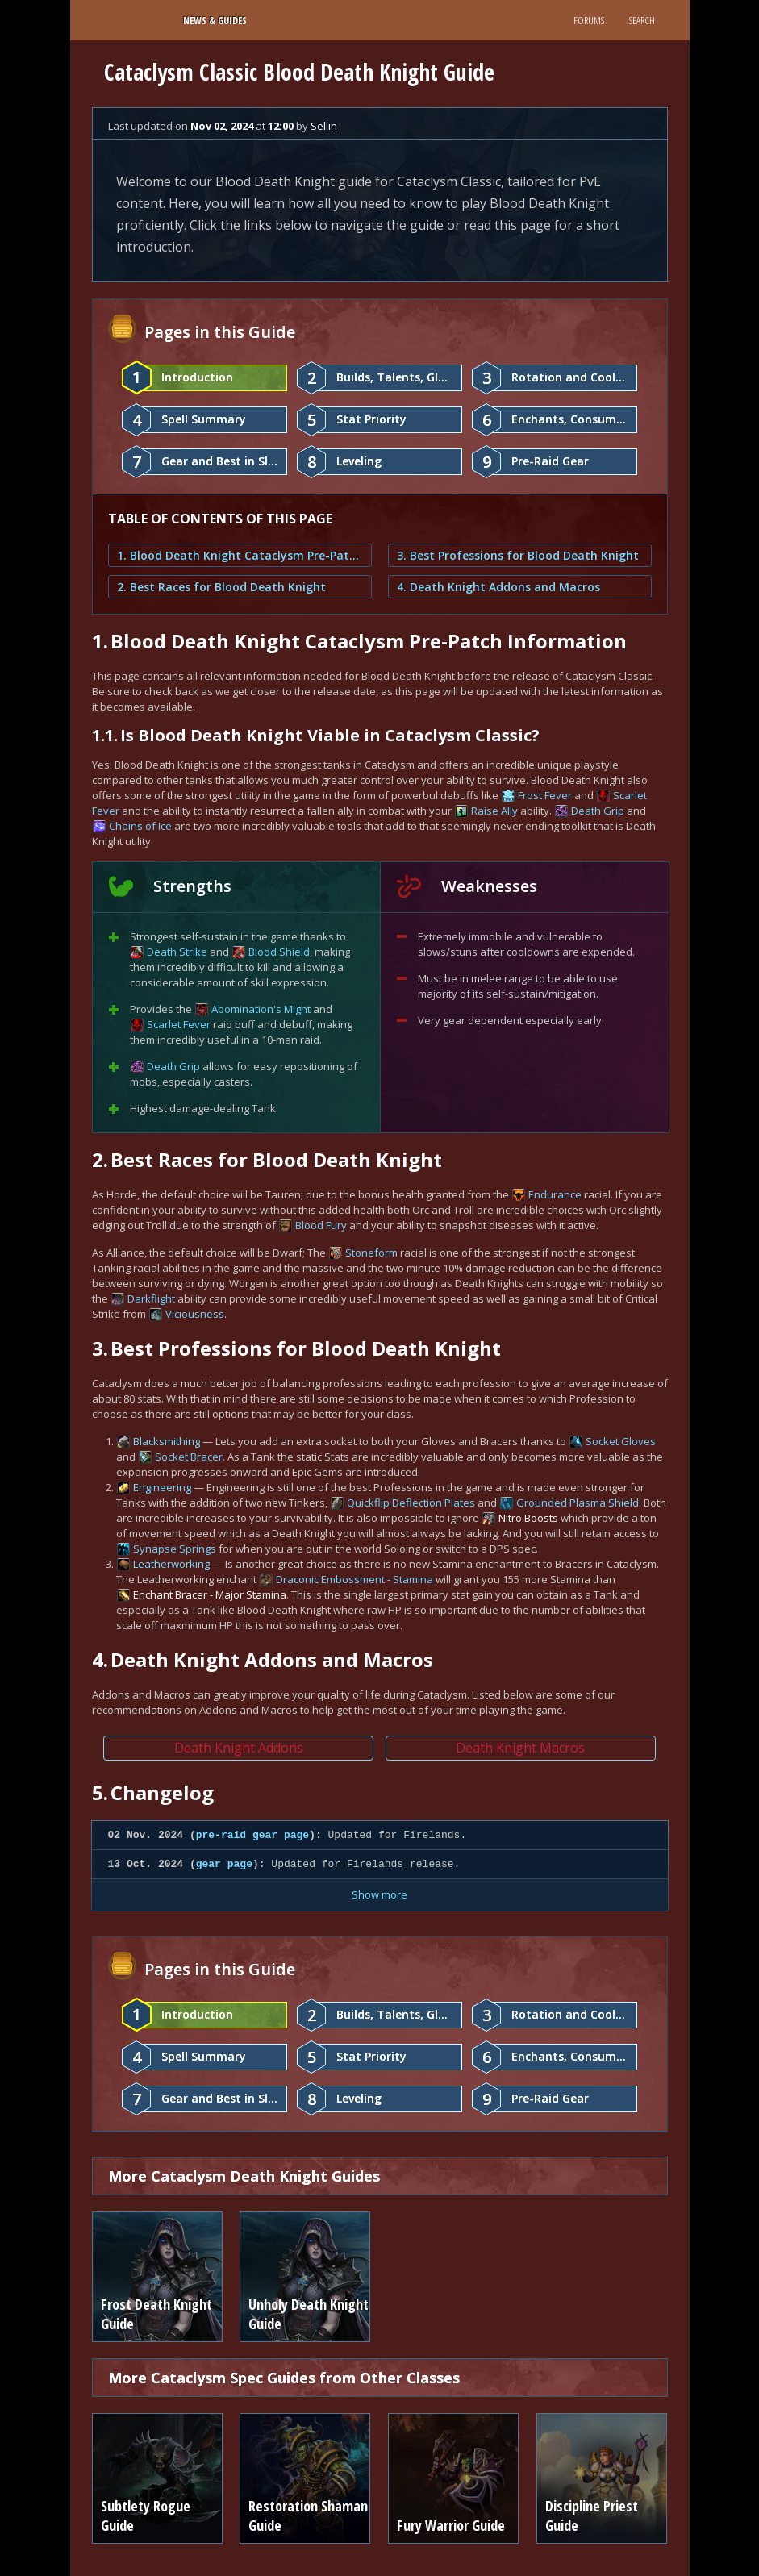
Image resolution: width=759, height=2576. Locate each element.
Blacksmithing (166, 1441)
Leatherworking (171, 1564)
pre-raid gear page (252, 1835)
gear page (224, 1864)
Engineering (162, 1487)
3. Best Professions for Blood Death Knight (518, 555)
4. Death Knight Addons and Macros (498, 586)
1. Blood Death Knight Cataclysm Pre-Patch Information (240, 555)
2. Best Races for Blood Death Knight (221, 586)
